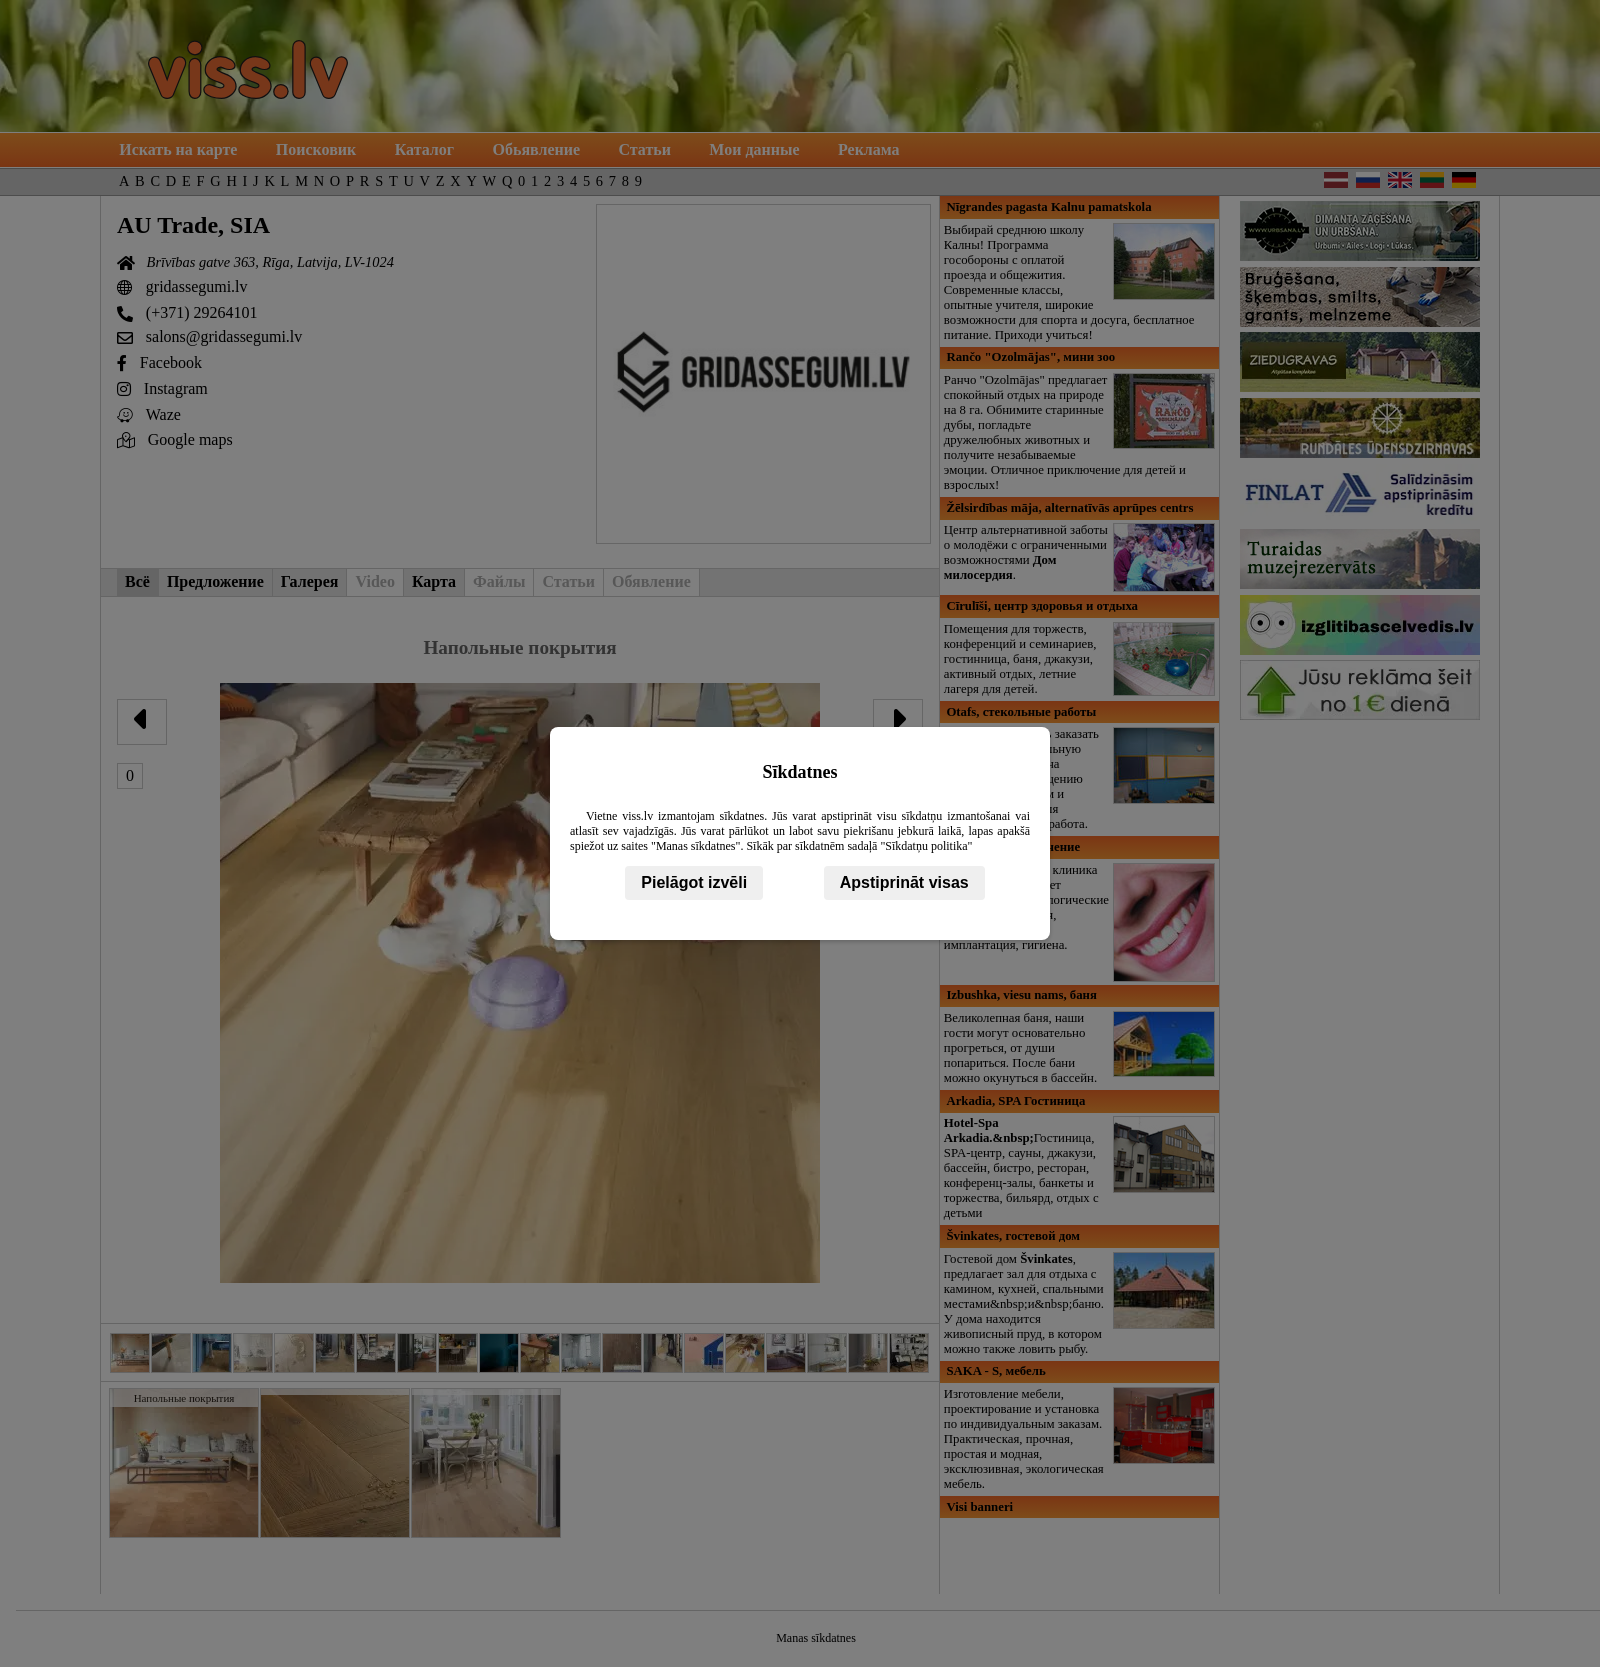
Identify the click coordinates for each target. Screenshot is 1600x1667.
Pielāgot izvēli (694, 882)
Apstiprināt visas (904, 882)
